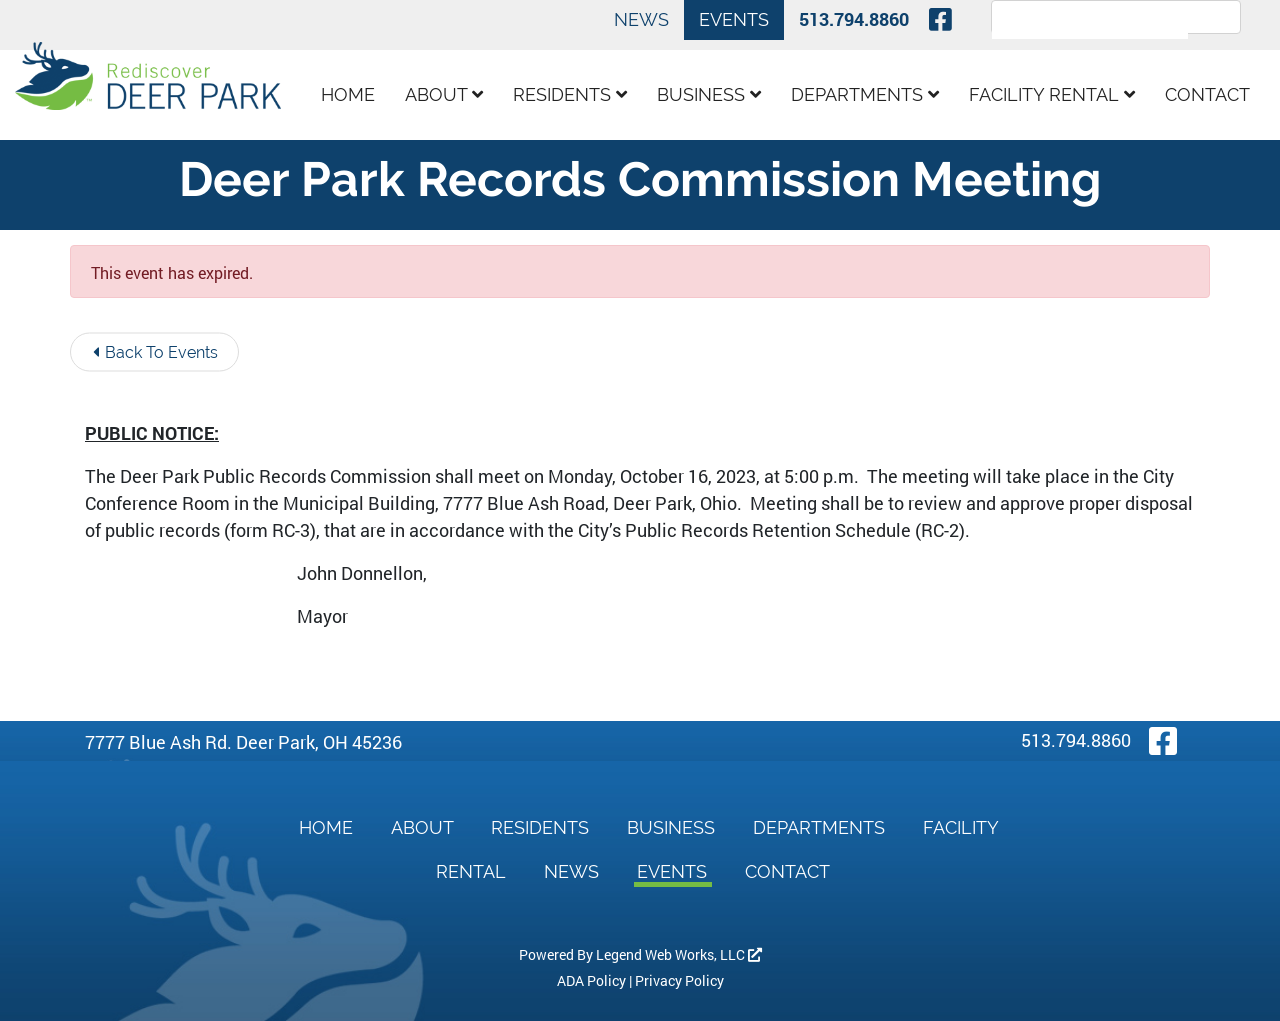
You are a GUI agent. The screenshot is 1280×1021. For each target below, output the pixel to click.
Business (709, 94)
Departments (865, 94)
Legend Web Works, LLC (679, 954)
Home (348, 94)
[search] (1090, 29)
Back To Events (155, 352)
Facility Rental (1052, 94)
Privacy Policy (679, 980)
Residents (570, 94)
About (444, 94)
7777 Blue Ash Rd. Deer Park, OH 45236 (243, 742)
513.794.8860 (854, 19)
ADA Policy (591, 980)
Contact (1207, 94)
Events (734, 19)
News (641, 19)
